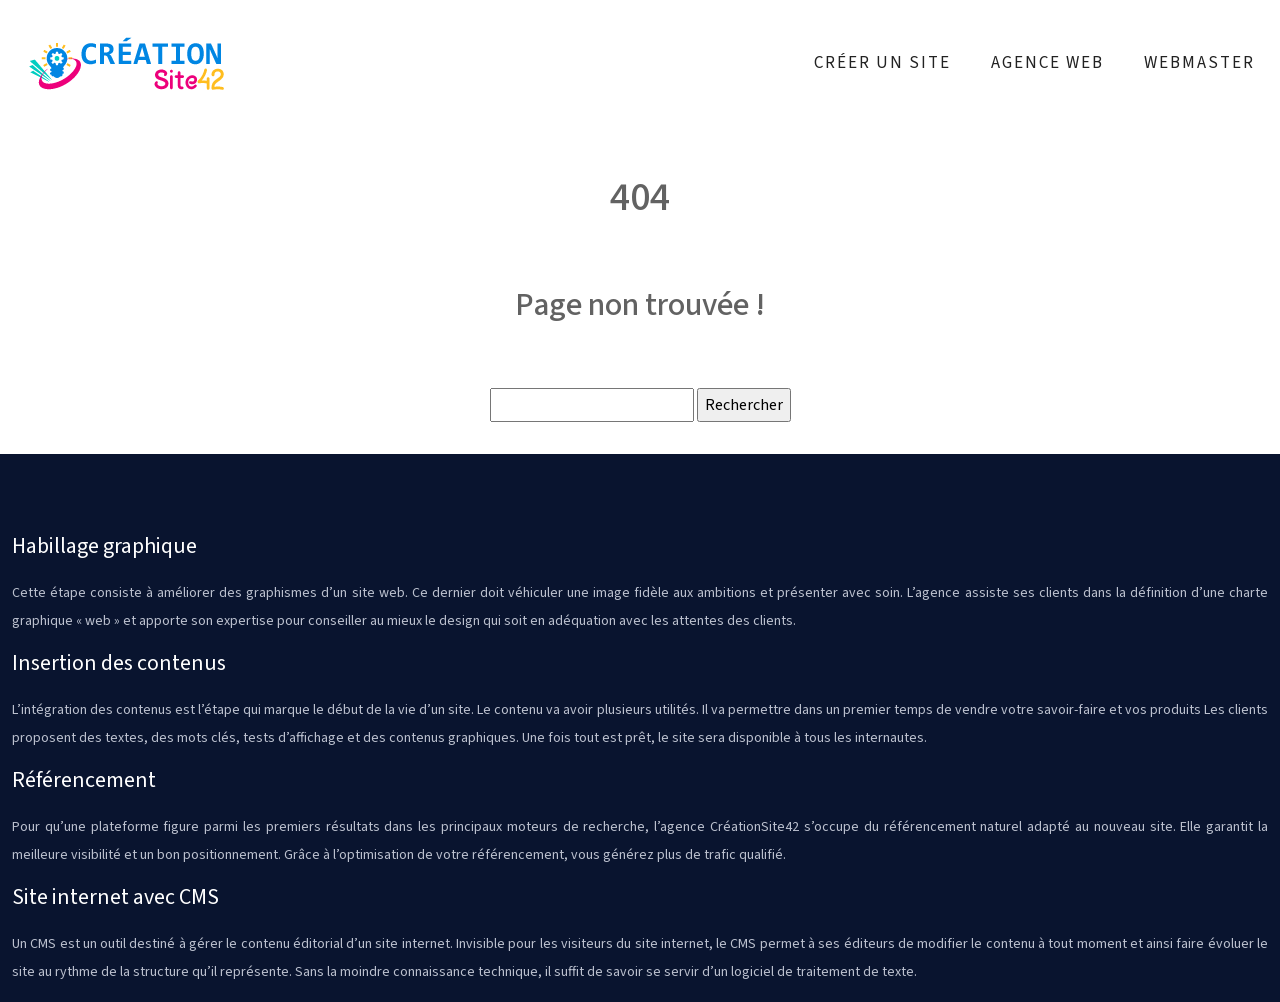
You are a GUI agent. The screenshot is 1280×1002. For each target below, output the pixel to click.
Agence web (1047, 63)
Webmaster (1199, 63)
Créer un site (882, 63)
